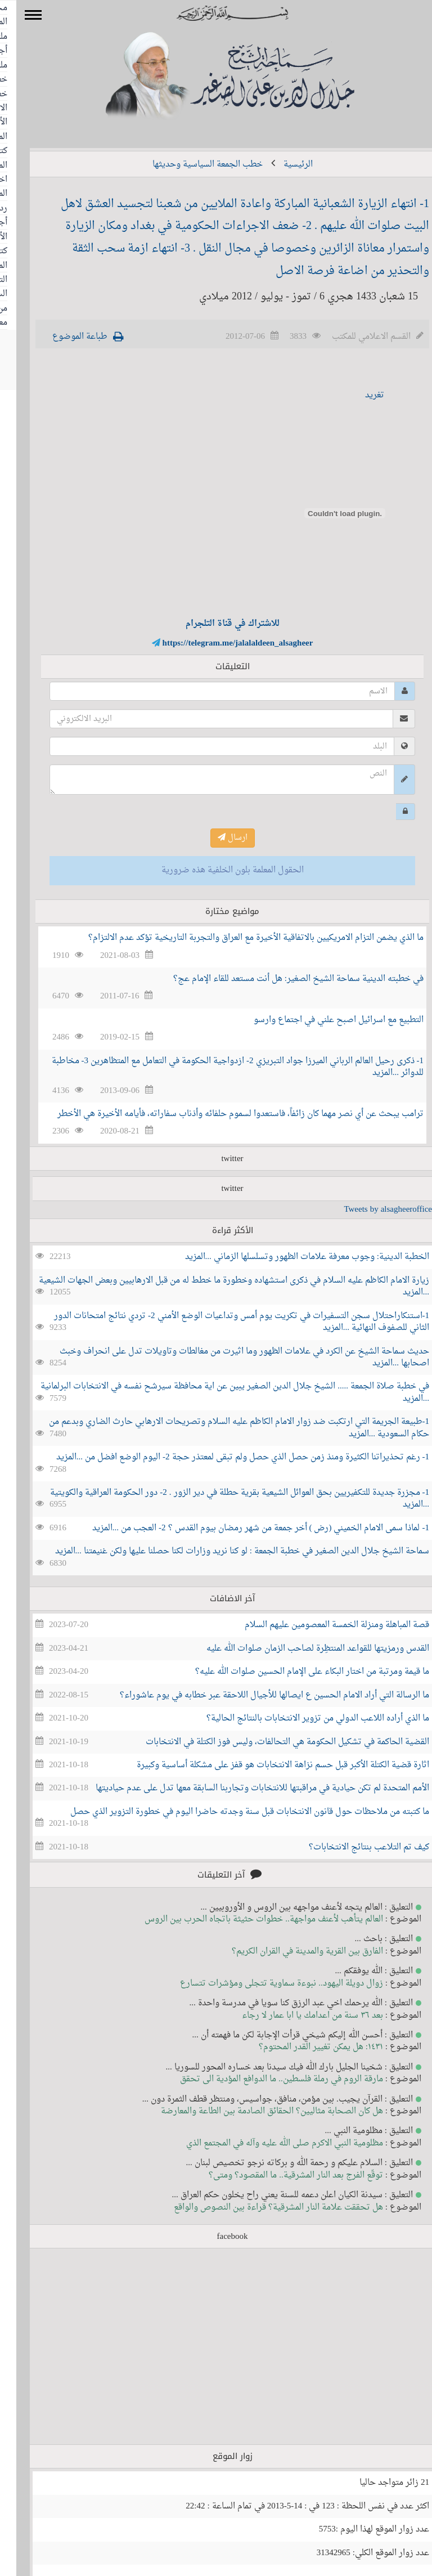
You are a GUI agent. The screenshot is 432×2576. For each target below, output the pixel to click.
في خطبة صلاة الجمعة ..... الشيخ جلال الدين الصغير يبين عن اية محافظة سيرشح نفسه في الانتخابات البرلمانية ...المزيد (218, 1392)
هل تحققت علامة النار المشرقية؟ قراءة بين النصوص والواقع (262, 2207)
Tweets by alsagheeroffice (371, 1210)
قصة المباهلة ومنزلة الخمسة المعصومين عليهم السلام (320, 1625)
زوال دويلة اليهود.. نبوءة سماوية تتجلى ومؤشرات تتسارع (265, 1983)
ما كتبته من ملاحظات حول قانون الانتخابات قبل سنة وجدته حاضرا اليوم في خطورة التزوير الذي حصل (233, 1812)
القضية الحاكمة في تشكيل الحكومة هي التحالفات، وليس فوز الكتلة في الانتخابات (271, 1742)
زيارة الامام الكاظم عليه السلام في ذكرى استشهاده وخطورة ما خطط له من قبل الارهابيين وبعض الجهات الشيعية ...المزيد (217, 1287)
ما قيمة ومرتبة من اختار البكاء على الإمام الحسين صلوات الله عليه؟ (296, 1672)
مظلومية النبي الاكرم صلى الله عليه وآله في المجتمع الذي (268, 2143)
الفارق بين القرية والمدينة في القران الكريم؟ (291, 1951)
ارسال (216, 837)
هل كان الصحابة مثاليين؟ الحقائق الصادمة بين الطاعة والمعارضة (256, 2111)
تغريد (358, 395)
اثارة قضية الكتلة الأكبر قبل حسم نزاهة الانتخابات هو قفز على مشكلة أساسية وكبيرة (266, 1765)
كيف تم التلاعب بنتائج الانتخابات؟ (352, 1847)
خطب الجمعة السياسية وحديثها (191, 164)
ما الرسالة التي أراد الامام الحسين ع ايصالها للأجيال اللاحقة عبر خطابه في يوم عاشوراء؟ (258, 1695)
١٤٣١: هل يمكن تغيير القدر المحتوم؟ (304, 2047)
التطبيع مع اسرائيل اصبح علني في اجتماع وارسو (322, 1020)
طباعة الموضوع (63, 337)
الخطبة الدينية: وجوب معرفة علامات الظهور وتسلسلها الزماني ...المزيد (291, 1257)
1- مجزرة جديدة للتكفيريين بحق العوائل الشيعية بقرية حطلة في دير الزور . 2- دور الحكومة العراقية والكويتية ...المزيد (223, 1499)
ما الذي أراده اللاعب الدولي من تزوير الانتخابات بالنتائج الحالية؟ (301, 1718)
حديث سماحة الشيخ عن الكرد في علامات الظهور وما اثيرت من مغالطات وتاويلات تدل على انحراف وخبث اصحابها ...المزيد (228, 1357)
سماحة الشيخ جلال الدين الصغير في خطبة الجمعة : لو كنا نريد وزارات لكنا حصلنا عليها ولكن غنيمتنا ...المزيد (226, 1551)
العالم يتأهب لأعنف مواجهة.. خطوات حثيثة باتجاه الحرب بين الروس (247, 1919)
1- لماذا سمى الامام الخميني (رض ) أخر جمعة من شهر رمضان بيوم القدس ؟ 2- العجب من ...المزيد (244, 1528)
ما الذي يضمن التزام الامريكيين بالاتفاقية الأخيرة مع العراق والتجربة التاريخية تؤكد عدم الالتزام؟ (239, 938)
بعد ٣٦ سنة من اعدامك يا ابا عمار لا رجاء (296, 2016)
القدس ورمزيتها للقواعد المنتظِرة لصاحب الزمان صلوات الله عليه (301, 1649)
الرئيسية (281, 164)
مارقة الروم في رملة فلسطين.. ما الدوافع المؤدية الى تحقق (265, 2079)
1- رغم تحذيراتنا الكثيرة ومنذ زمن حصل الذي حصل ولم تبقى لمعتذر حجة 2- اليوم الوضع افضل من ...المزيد (226, 1457)
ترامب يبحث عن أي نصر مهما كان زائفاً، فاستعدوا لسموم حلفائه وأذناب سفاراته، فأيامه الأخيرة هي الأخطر (224, 1114)
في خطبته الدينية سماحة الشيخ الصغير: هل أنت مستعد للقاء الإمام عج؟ (282, 979)
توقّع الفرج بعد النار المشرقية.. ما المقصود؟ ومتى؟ (279, 2175)
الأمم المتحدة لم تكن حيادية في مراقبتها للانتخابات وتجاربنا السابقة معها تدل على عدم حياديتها (246, 1788)
